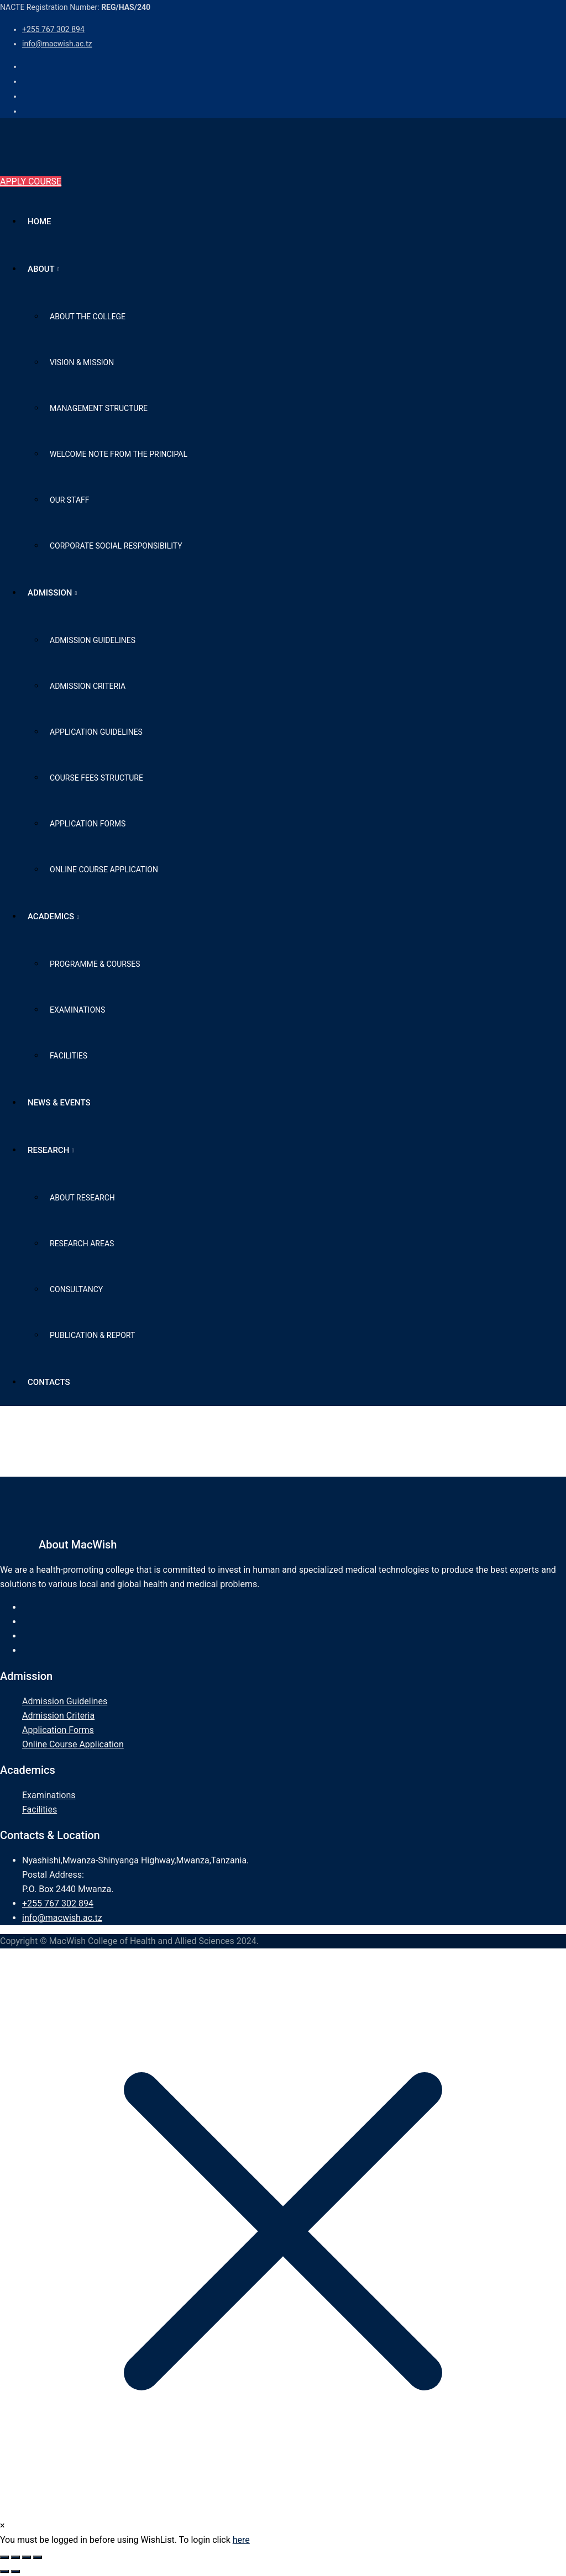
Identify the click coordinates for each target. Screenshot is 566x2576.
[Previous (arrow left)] (4, 2571)
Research (48, 1150)
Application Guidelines (96, 732)
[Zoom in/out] (4, 2557)
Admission (50, 593)
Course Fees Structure (96, 777)
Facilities (68, 1055)
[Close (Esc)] (37, 2557)
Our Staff (70, 500)
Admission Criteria (87, 686)
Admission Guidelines (92, 640)
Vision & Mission (82, 362)
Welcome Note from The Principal (118, 454)
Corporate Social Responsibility (116, 545)
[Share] (26, 2557)
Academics (51, 916)
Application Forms (87, 823)
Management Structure (99, 408)
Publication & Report (92, 1335)
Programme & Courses (95, 964)
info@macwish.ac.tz (57, 43)
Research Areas (82, 1243)
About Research (82, 1197)
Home (39, 221)
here (241, 2540)
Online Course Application (104, 869)
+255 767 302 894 (53, 29)
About (41, 269)
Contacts (49, 1382)
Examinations (77, 1009)
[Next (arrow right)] (15, 2571)
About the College (87, 316)
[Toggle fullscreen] (15, 2557)
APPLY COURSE (30, 181)
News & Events (59, 1103)
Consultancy (76, 1289)
